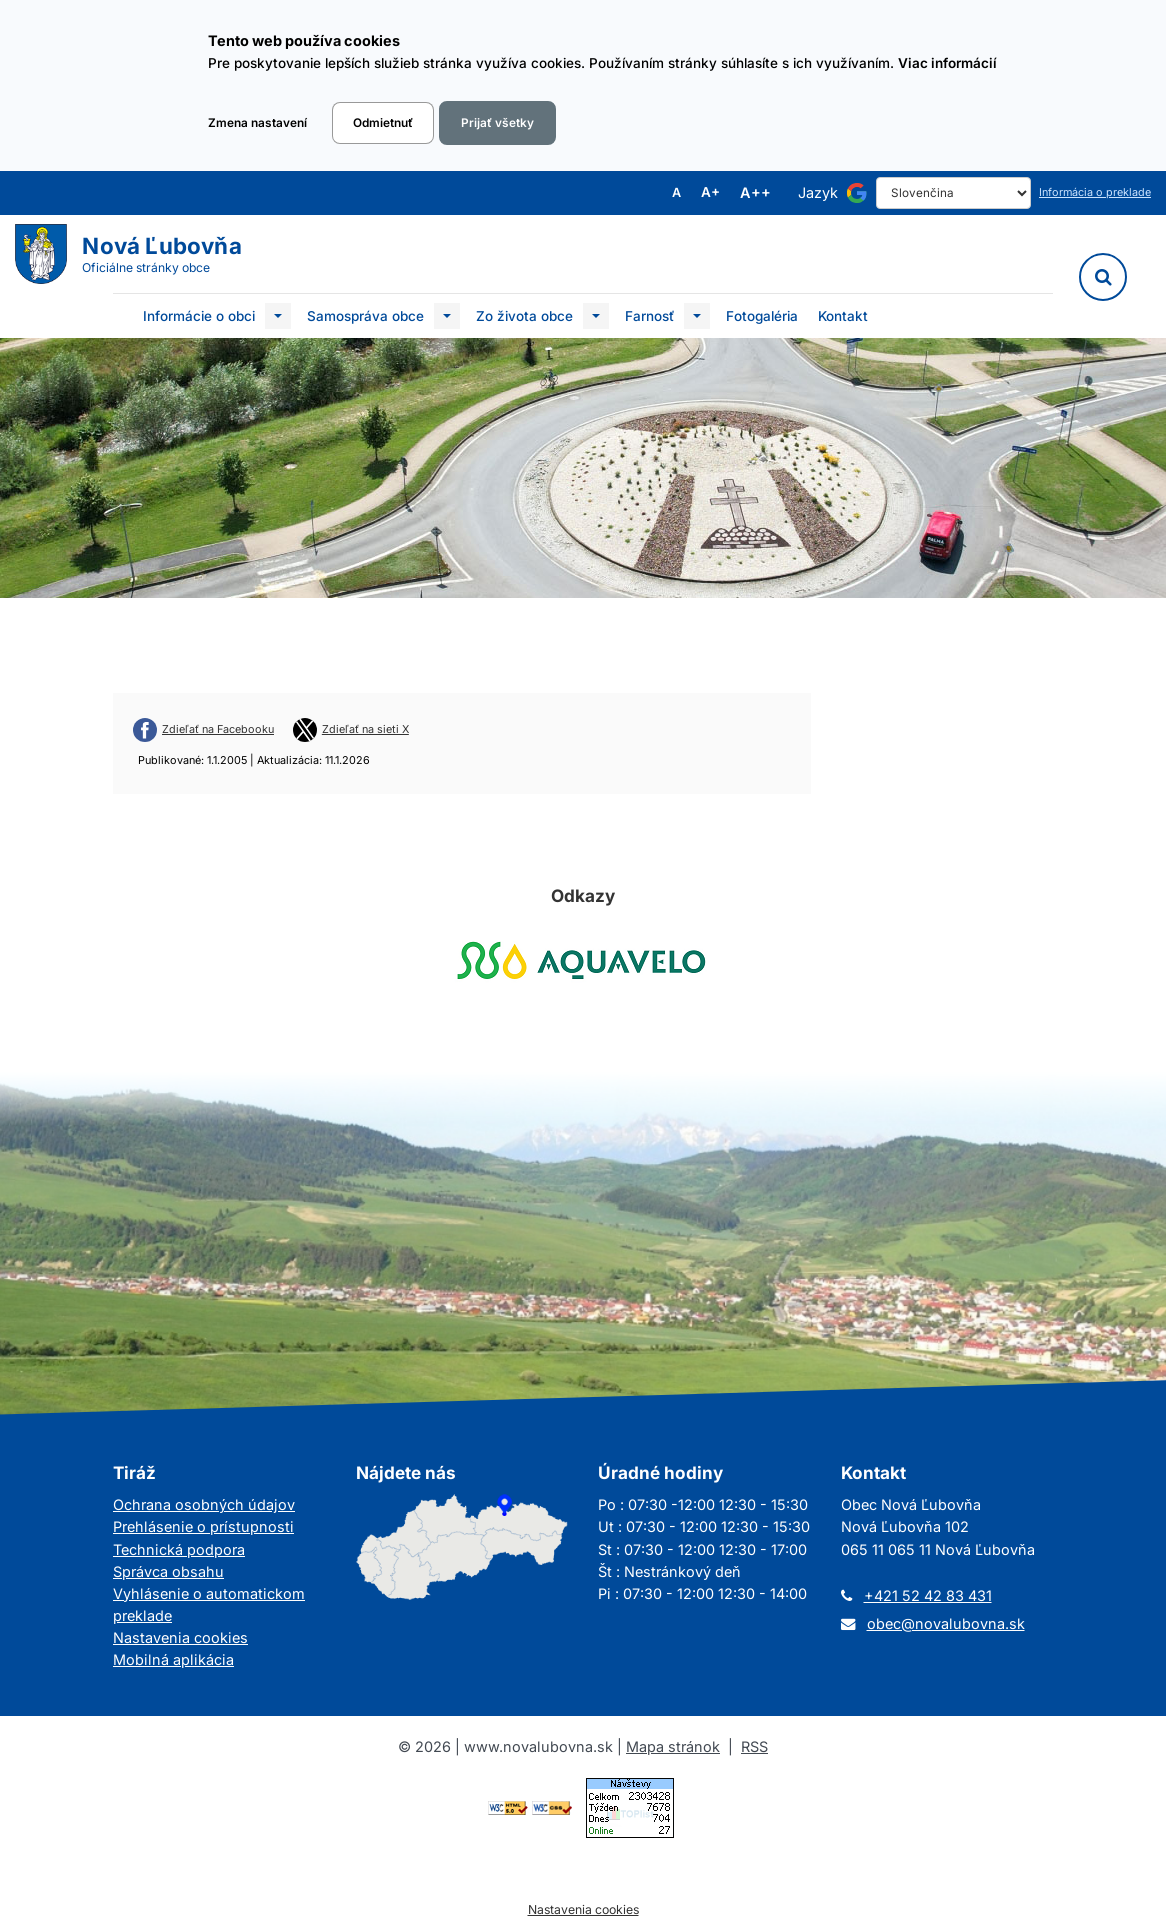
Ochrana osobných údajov (204, 1504)
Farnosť (649, 316)
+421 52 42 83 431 (928, 1595)
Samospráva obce (365, 316)
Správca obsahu (168, 1571)
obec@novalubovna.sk (946, 1623)
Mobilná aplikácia (173, 1659)
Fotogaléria (762, 316)
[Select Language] (953, 193)
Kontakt (843, 316)
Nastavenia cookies (180, 1637)
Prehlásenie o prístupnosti (203, 1526)
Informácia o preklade (1095, 192)
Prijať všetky (497, 123)
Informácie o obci (199, 316)
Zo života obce (524, 316)
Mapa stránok (673, 1746)
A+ (710, 193)
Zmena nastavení (257, 123)
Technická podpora (179, 1549)
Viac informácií (947, 63)
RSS (754, 1746)
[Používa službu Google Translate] (857, 193)
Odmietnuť (383, 123)
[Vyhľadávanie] (1103, 277)
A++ (755, 193)
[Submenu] (278, 316)
